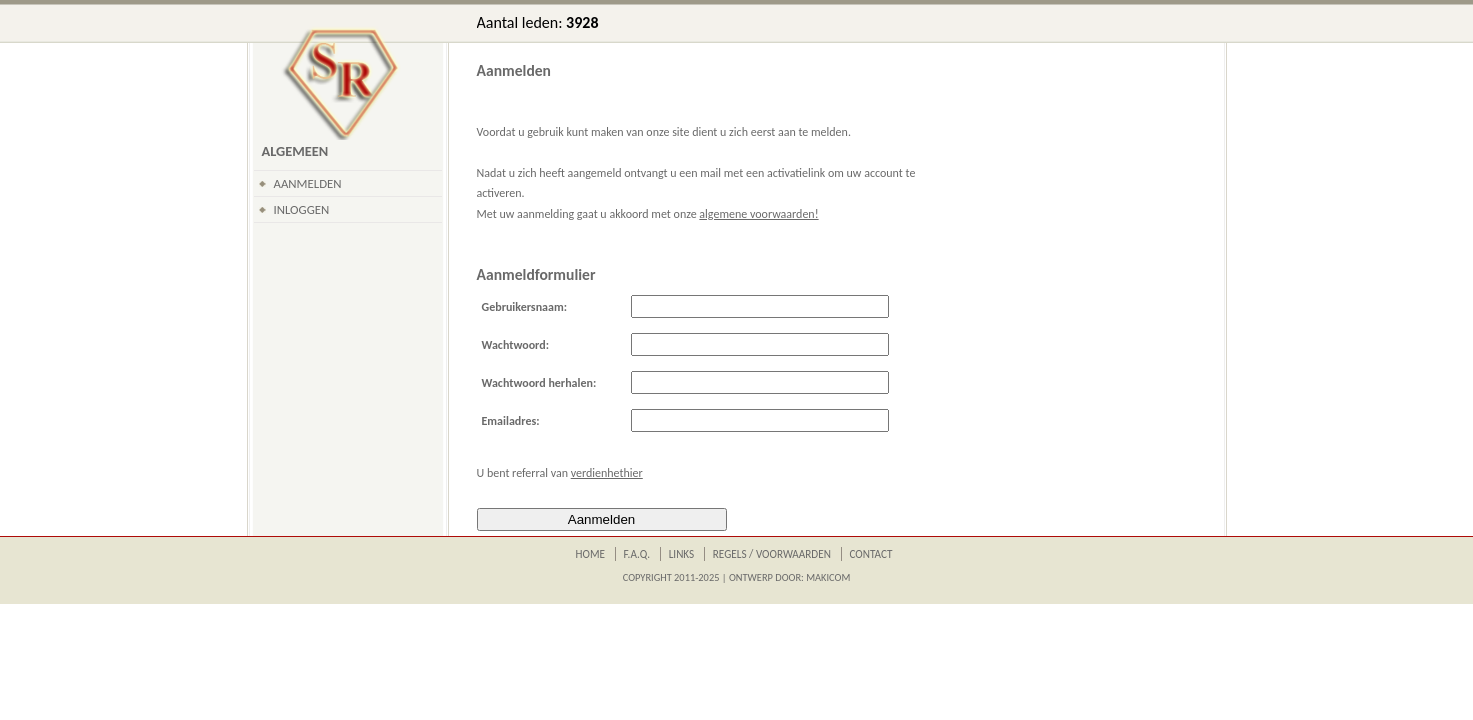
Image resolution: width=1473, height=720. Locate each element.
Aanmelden (308, 183)
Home (590, 554)
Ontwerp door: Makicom (789, 577)
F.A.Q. (637, 554)
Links (682, 554)
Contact (870, 554)
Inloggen (302, 209)
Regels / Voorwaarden (772, 554)
